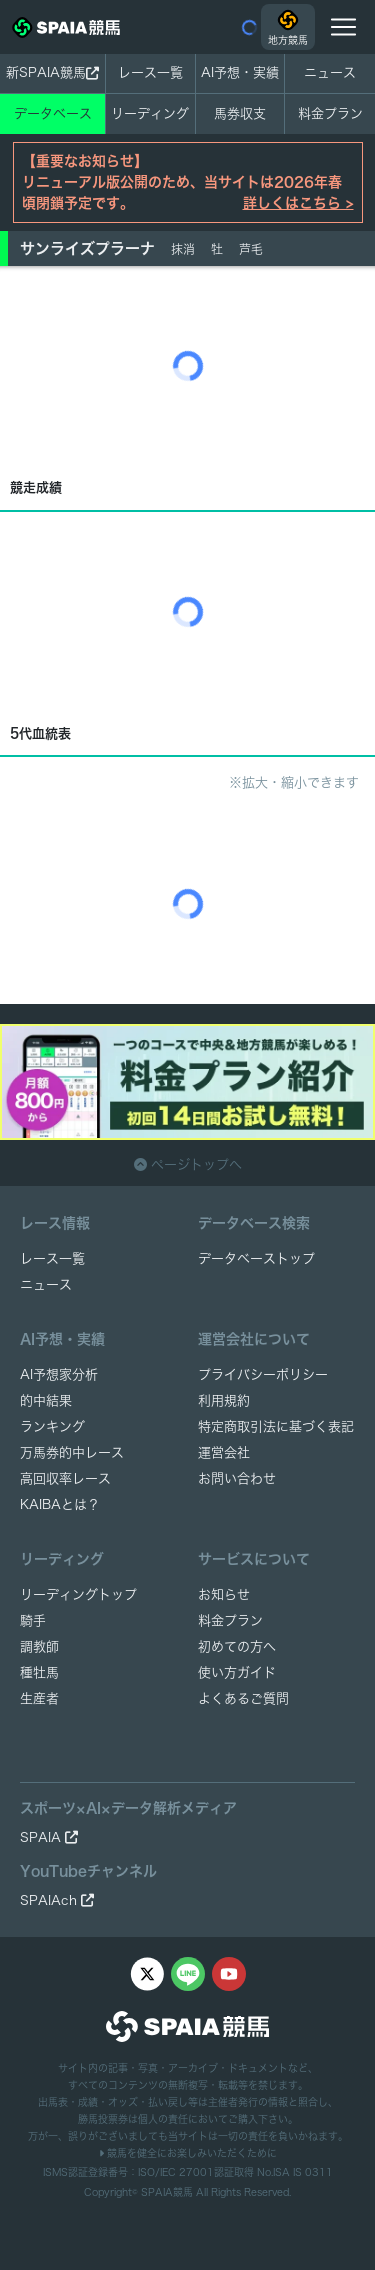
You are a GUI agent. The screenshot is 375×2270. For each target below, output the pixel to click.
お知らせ (224, 1594)
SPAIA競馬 (167, 2192)
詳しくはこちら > (298, 203)
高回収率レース (65, 1478)
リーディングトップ (78, 1594)
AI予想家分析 (59, 1374)
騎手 (33, 1620)
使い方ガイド (237, 1672)
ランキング (52, 1426)
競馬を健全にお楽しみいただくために (188, 2153)
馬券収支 (240, 113)
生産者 (39, 1698)
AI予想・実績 (240, 72)
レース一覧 (150, 72)
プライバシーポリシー (263, 1374)
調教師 (39, 1646)
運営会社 (224, 1452)
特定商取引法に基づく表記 (276, 1426)
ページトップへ (188, 1164)
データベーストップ (256, 1258)
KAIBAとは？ (60, 1504)
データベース (53, 113)
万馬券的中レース (72, 1452)
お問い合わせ (237, 1478)
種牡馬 (39, 1672)
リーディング (150, 113)
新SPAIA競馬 (52, 73)
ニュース (330, 72)
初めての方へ (237, 1646)
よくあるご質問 (243, 1698)
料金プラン (230, 1620)
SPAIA (49, 1837)
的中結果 (46, 1400)
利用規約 (224, 1400)
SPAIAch (57, 1900)
